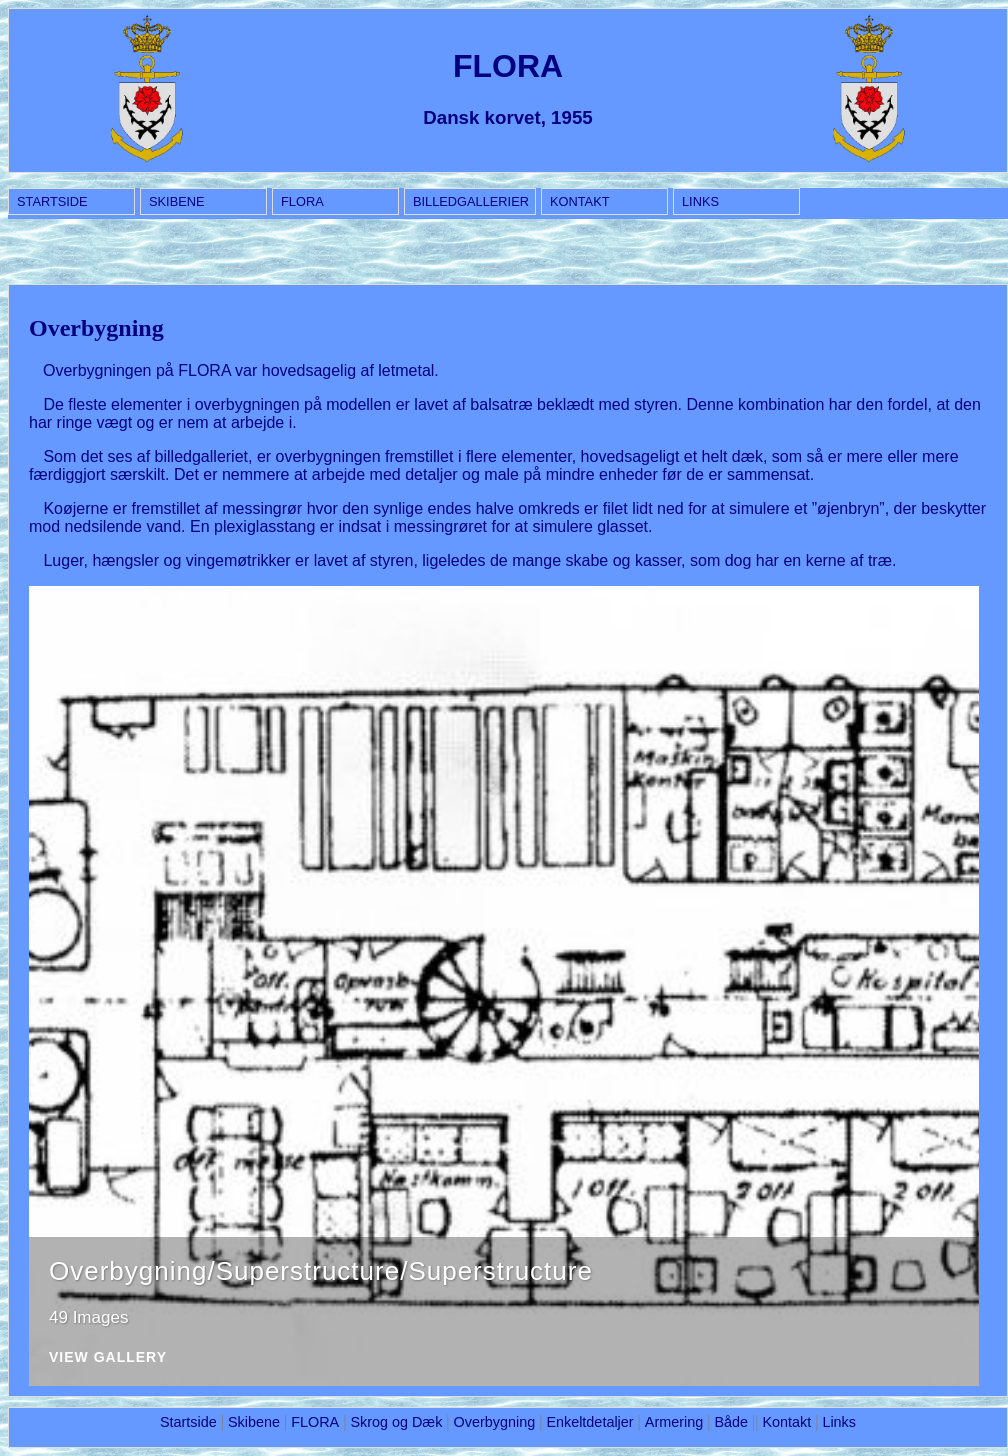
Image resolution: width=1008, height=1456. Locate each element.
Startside (52, 201)
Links (700, 201)
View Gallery (108, 1357)
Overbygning (495, 1422)
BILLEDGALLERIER (471, 201)
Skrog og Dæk (396, 1422)
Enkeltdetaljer (589, 1422)
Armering (674, 1422)
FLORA (302, 201)
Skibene (176, 201)
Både (731, 1422)
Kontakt (580, 201)
